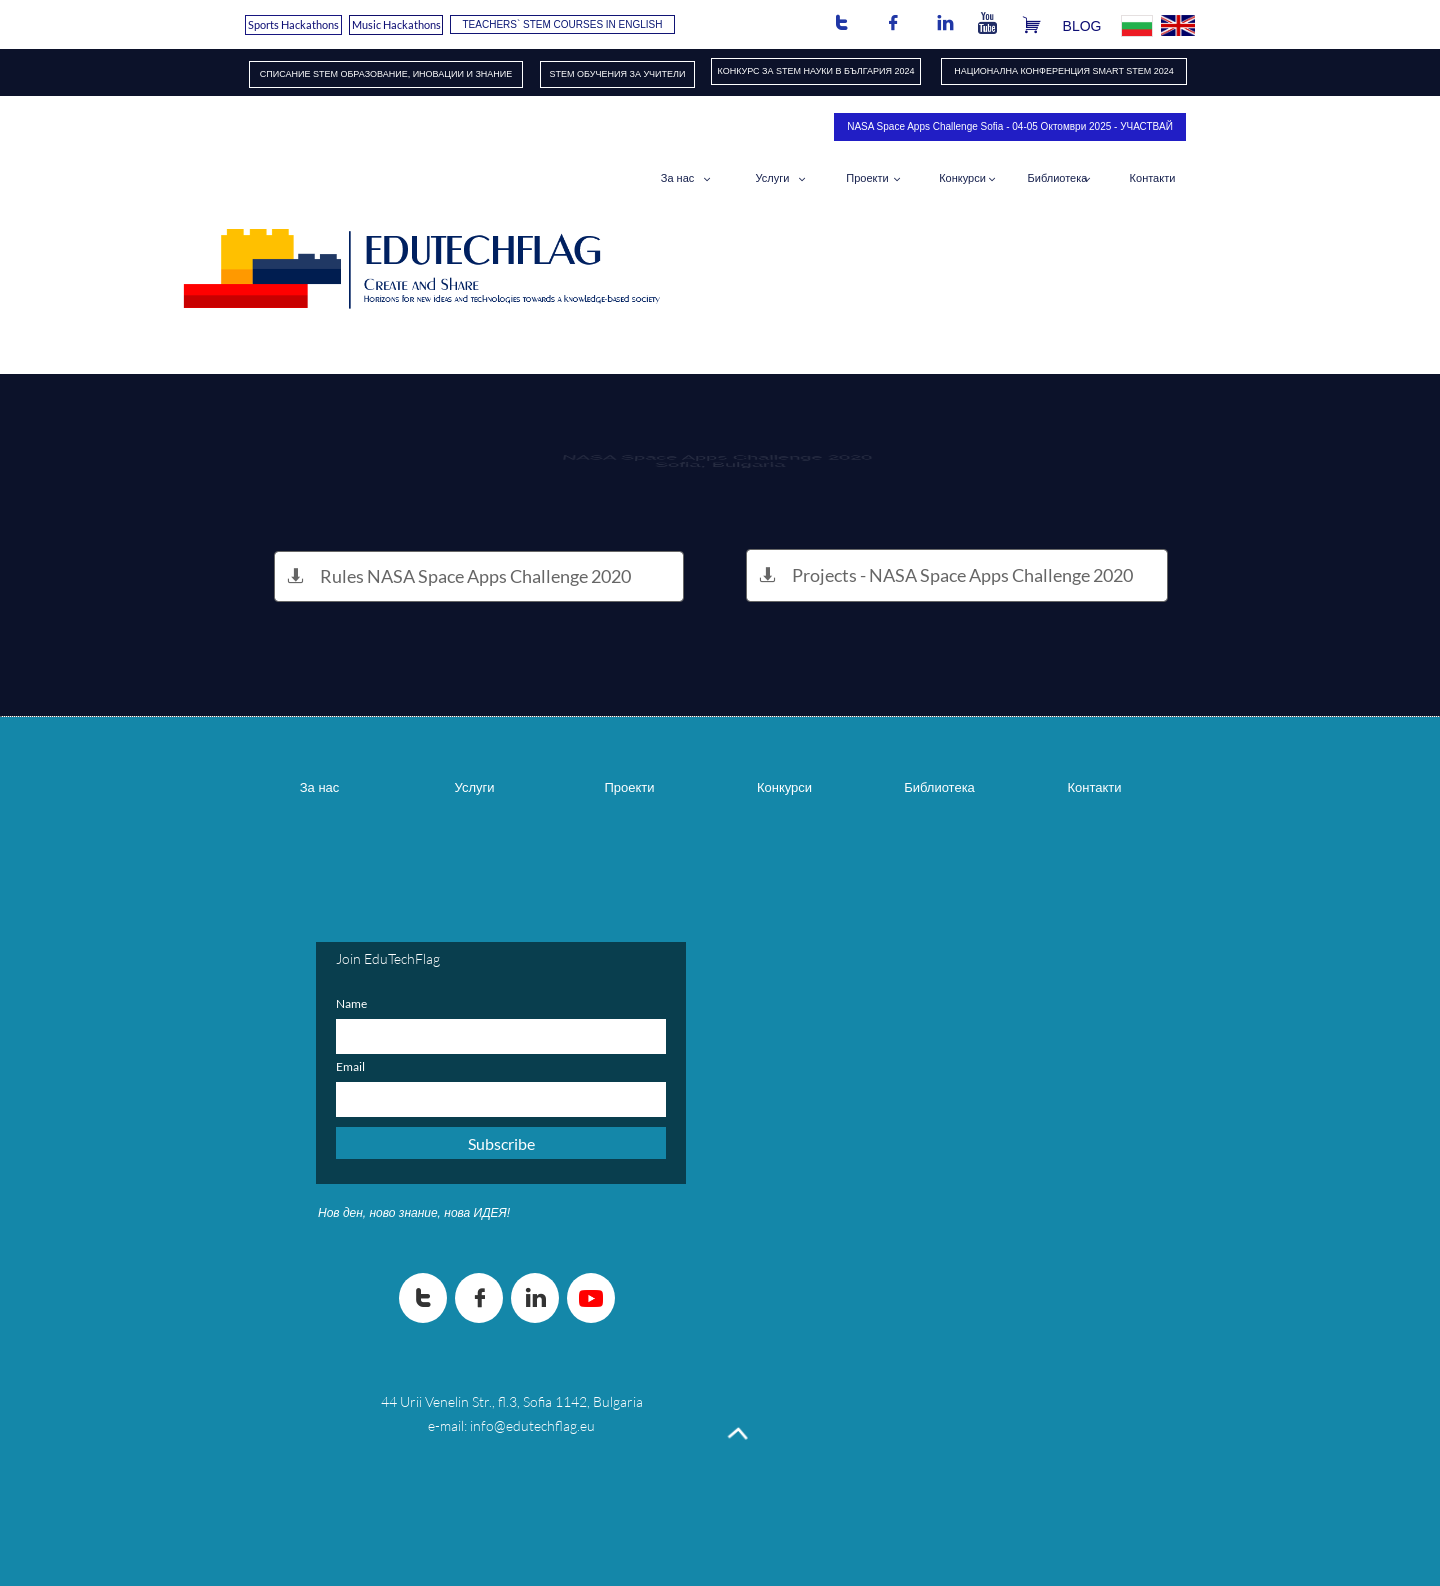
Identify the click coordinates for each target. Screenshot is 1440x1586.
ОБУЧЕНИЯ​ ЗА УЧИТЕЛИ (631, 74)
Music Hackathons (396, 24)
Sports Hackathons (293, 24)
